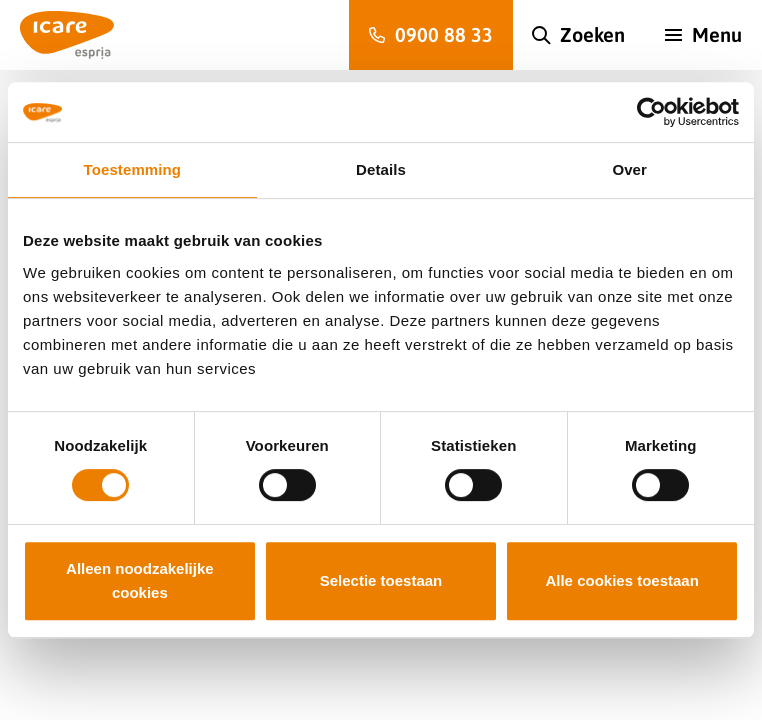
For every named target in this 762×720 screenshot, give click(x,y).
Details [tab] (381, 169)
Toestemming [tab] (133, 169)
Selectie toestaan (381, 580)
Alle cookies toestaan (621, 580)
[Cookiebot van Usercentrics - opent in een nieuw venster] (651, 112)
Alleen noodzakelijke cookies (140, 580)
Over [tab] (629, 169)
